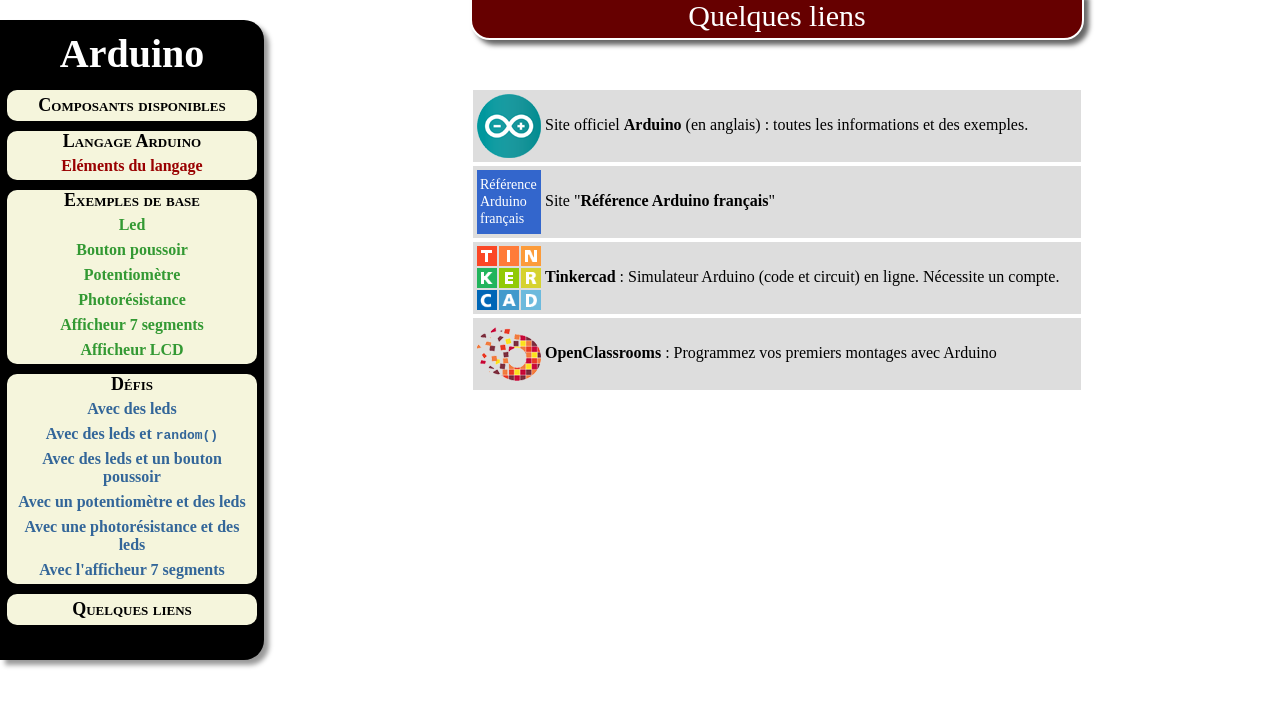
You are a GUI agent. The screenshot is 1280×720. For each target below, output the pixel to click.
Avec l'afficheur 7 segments (132, 569)
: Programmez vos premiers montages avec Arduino (737, 354)
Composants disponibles (131, 105)
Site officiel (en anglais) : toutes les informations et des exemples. (752, 126)
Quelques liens (132, 609)
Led (132, 224)
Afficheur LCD (131, 349)
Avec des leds (131, 408)
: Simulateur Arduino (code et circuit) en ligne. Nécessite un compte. (768, 278)
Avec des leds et (132, 434)
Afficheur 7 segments (132, 324)
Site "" (626, 202)
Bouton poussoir (132, 249)
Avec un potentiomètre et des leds (131, 501)
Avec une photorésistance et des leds (132, 535)
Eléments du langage (131, 165)
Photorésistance (132, 299)
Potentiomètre (132, 274)
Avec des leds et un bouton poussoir (132, 467)
